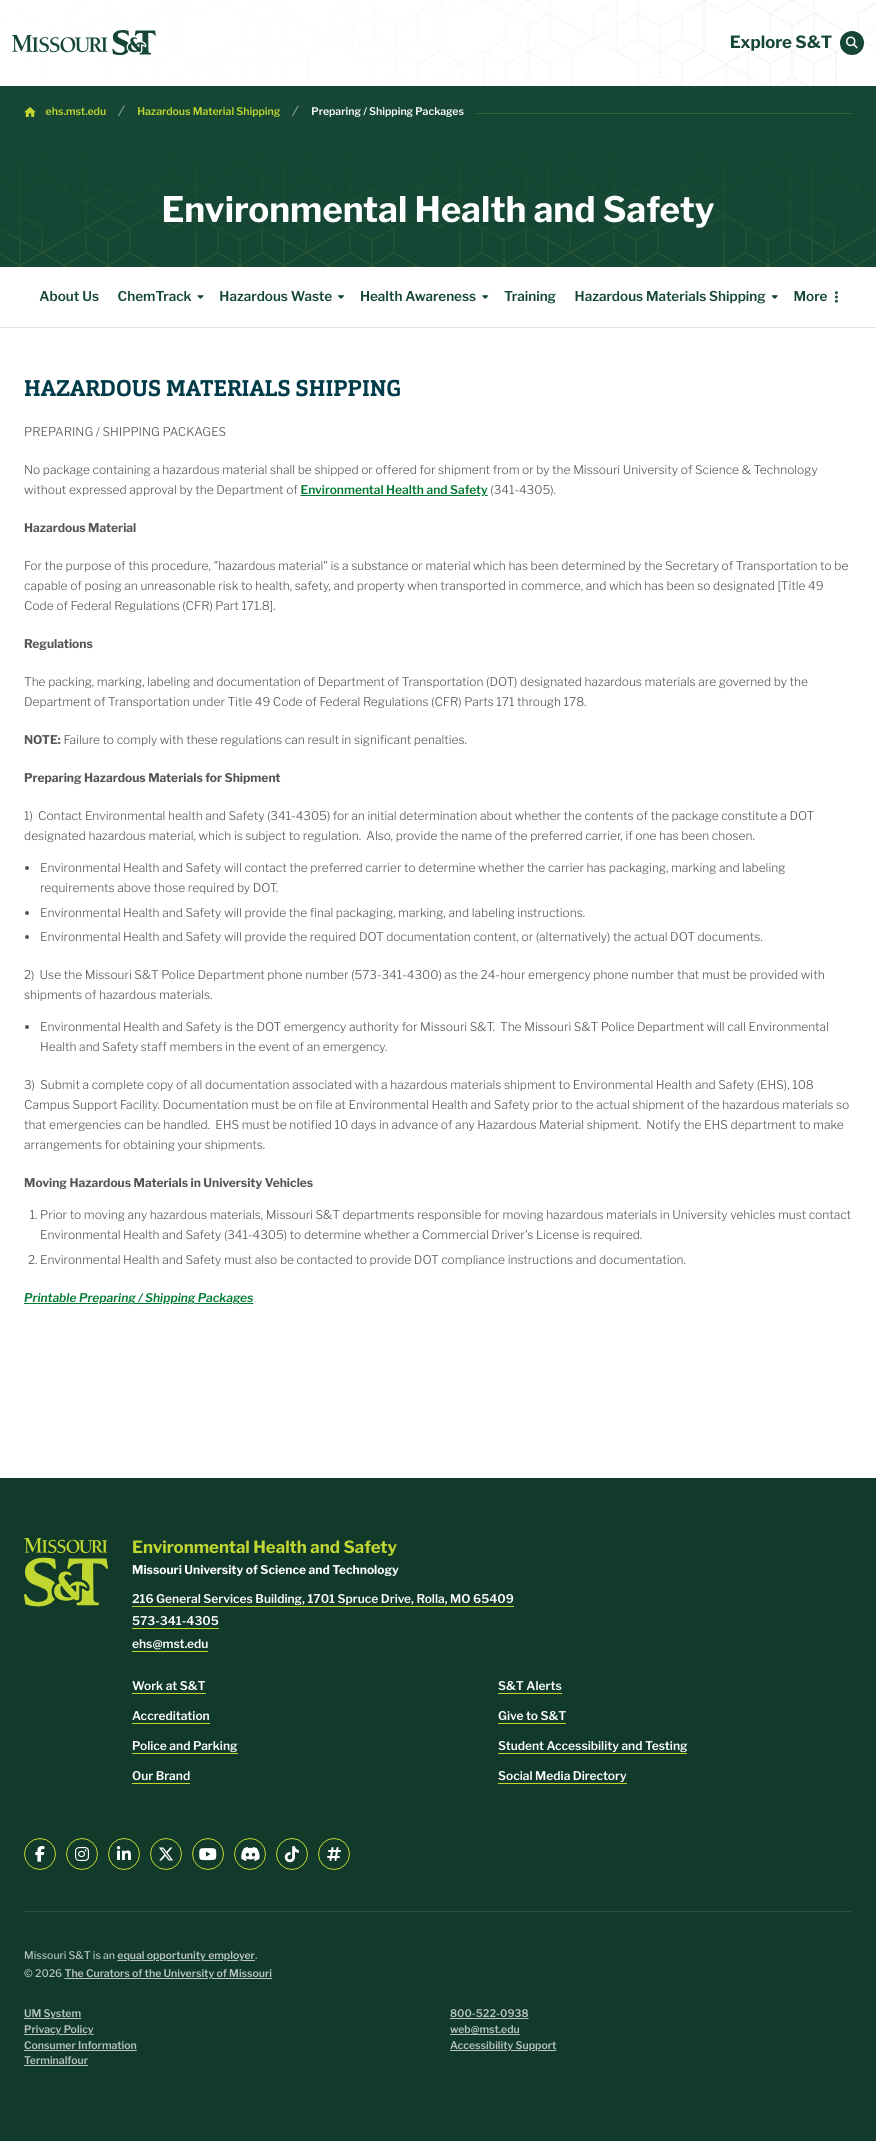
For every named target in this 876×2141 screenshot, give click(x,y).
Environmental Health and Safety (393, 489)
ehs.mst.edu (76, 111)
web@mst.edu (485, 2029)
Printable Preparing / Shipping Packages (138, 1297)
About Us (69, 297)
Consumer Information (80, 2045)
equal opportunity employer (186, 1955)
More (810, 297)
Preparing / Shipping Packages (387, 111)
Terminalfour (56, 2060)
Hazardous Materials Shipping (679, 297)
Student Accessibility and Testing (592, 1745)
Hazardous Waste (284, 297)
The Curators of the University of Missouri (168, 1973)
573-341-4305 (175, 1620)
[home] (84, 43)
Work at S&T (169, 1685)
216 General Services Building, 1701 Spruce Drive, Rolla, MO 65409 (323, 1598)
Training (530, 297)
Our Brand (161, 1775)
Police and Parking (185, 1745)
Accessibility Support (503, 2045)
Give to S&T (532, 1715)
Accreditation (171, 1715)
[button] (852, 43)
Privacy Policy (59, 2029)
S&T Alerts (530, 1685)
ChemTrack (164, 297)
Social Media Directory (562, 1775)
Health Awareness (427, 297)
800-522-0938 (489, 2013)
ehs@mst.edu (170, 1643)
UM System (52, 2013)
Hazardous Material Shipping (208, 111)
